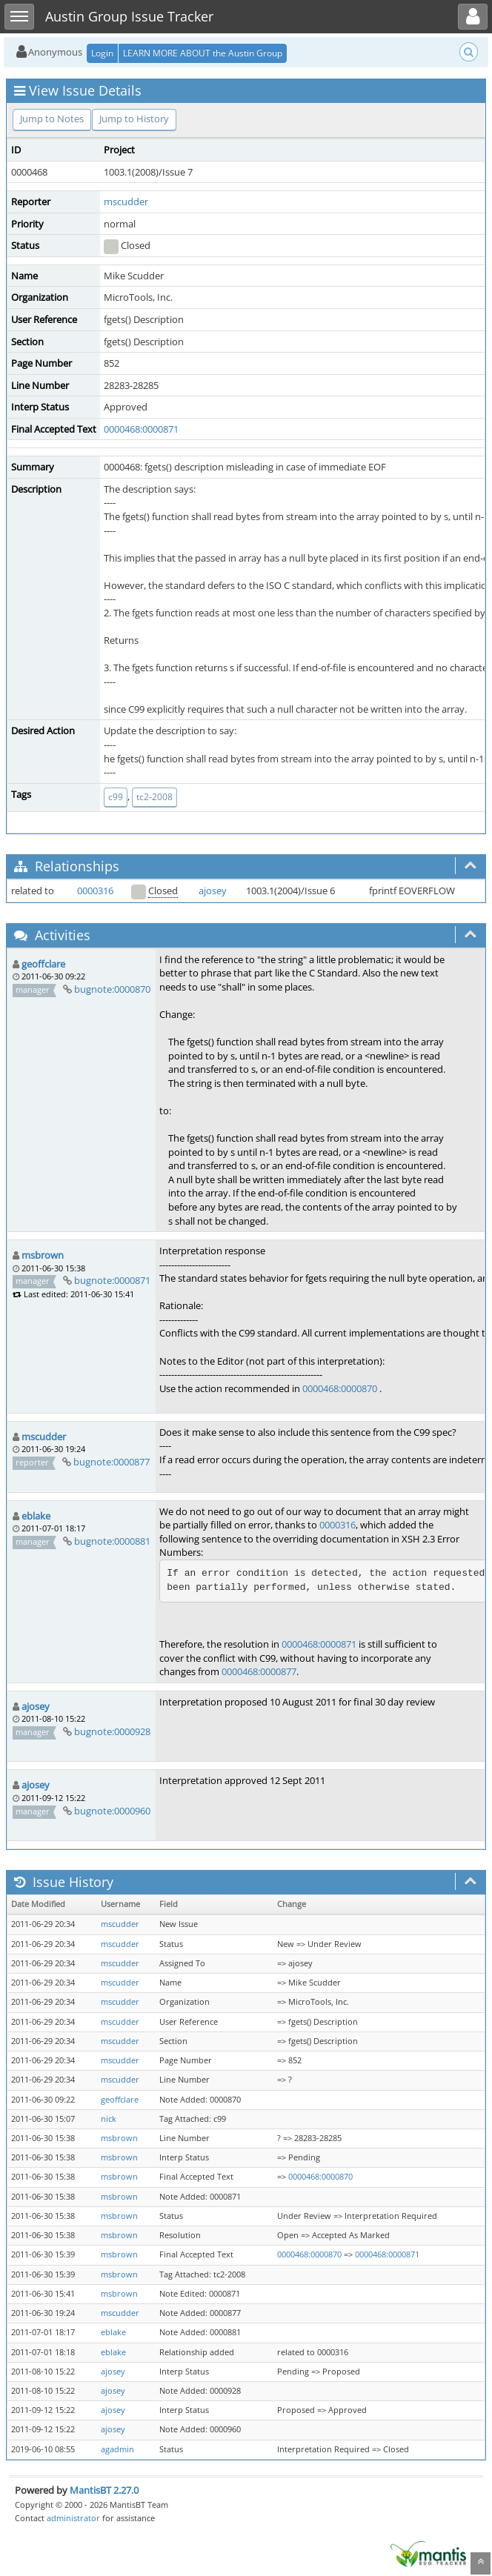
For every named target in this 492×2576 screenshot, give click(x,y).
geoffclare (43, 964)
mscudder (126, 201)
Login (102, 53)
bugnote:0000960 (112, 1810)
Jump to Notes (52, 118)
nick (108, 2119)
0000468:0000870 (339, 1388)
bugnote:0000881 (112, 1541)
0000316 (95, 890)
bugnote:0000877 (111, 1461)
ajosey (213, 890)
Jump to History (134, 118)
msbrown (42, 1255)
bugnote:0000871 (112, 1280)
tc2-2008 (154, 797)
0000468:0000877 (259, 1671)
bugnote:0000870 (112, 989)
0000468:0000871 (141, 429)
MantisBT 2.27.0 (104, 2490)
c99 (115, 797)
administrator (73, 2517)
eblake (35, 1515)
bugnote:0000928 (112, 1731)
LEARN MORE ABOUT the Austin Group (202, 53)
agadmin (117, 2449)
